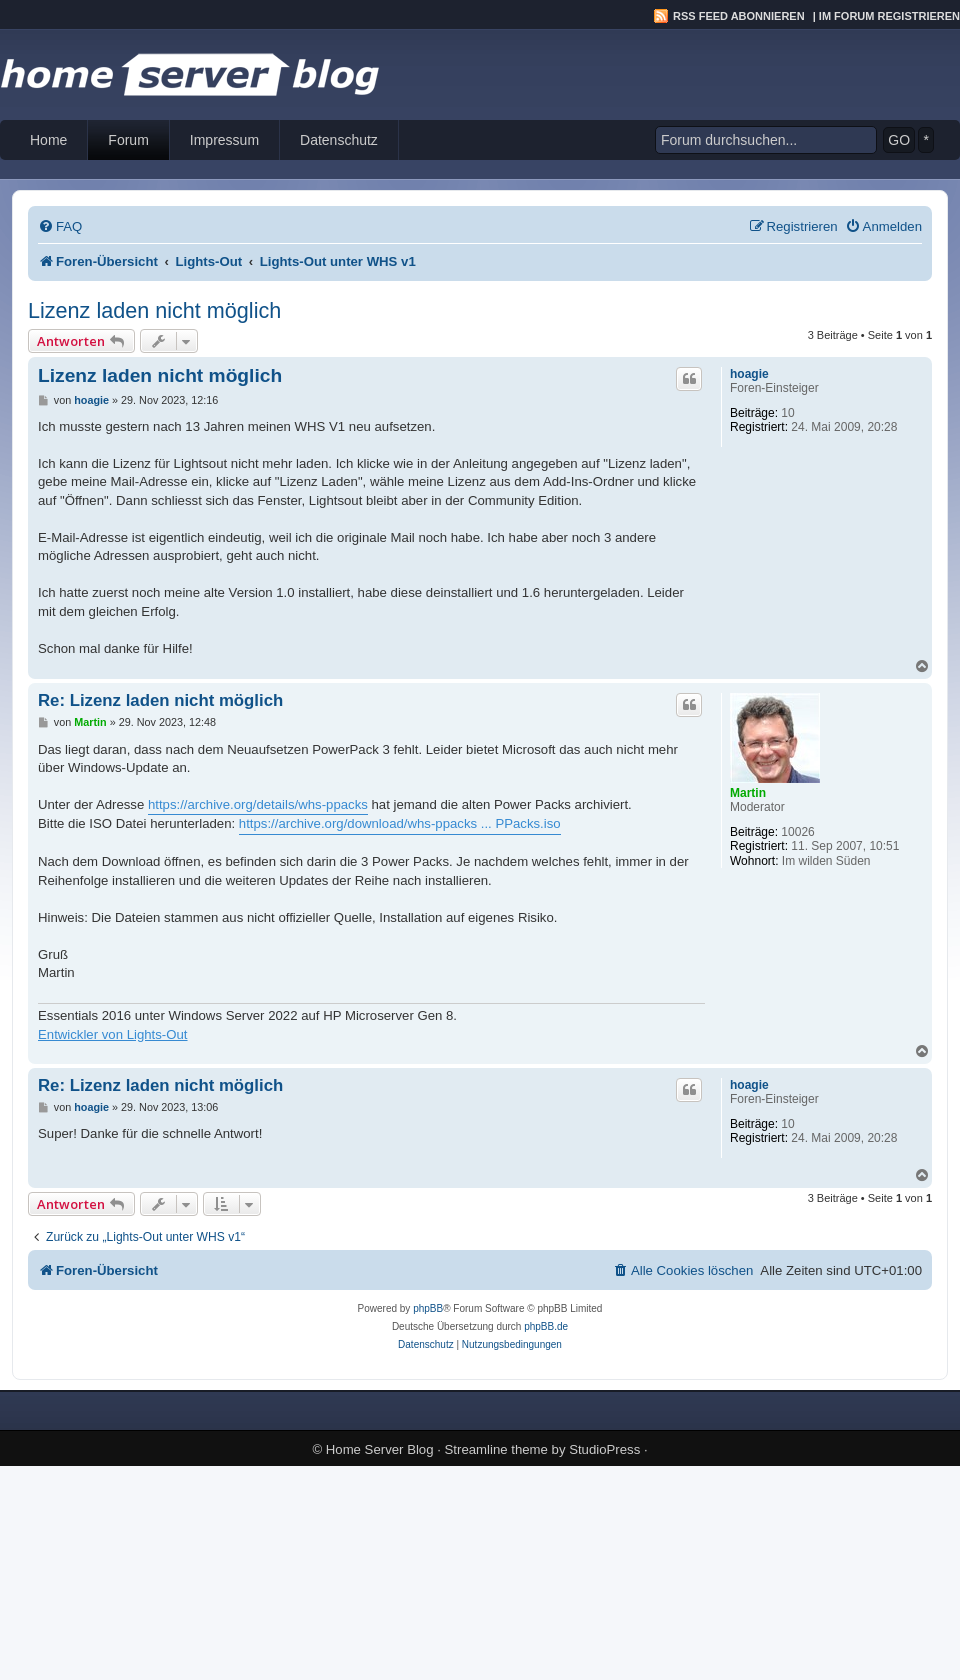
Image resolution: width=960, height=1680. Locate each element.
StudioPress (604, 1449)
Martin (748, 793)
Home (48, 140)
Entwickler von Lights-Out (113, 1034)
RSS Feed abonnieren (739, 16)
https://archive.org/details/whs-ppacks (258, 804)
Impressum (224, 140)
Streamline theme (496, 1449)
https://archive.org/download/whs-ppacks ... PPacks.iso (400, 823)
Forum (128, 140)
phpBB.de (546, 1326)
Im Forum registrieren (889, 16)
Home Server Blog (380, 1449)
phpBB (428, 1308)
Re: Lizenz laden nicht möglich (160, 700)
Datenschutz (339, 140)
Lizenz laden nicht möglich (154, 310)
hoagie (749, 374)
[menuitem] (60, 226)
